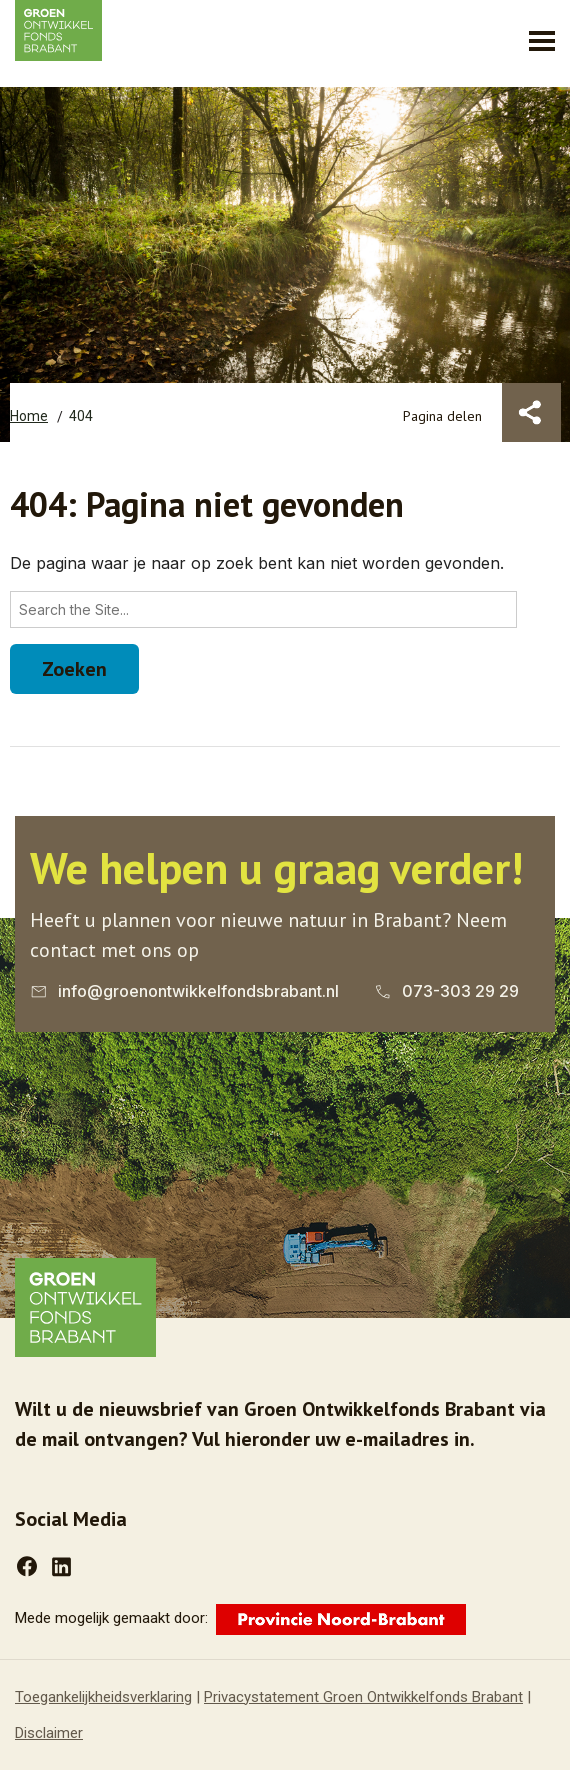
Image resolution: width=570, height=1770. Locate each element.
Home (29, 416)
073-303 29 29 (460, 991)
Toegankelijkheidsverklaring (103, 1697)
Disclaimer (49, 1733)
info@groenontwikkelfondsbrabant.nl (198, 991)
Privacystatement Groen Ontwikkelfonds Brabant (363, 1697)
